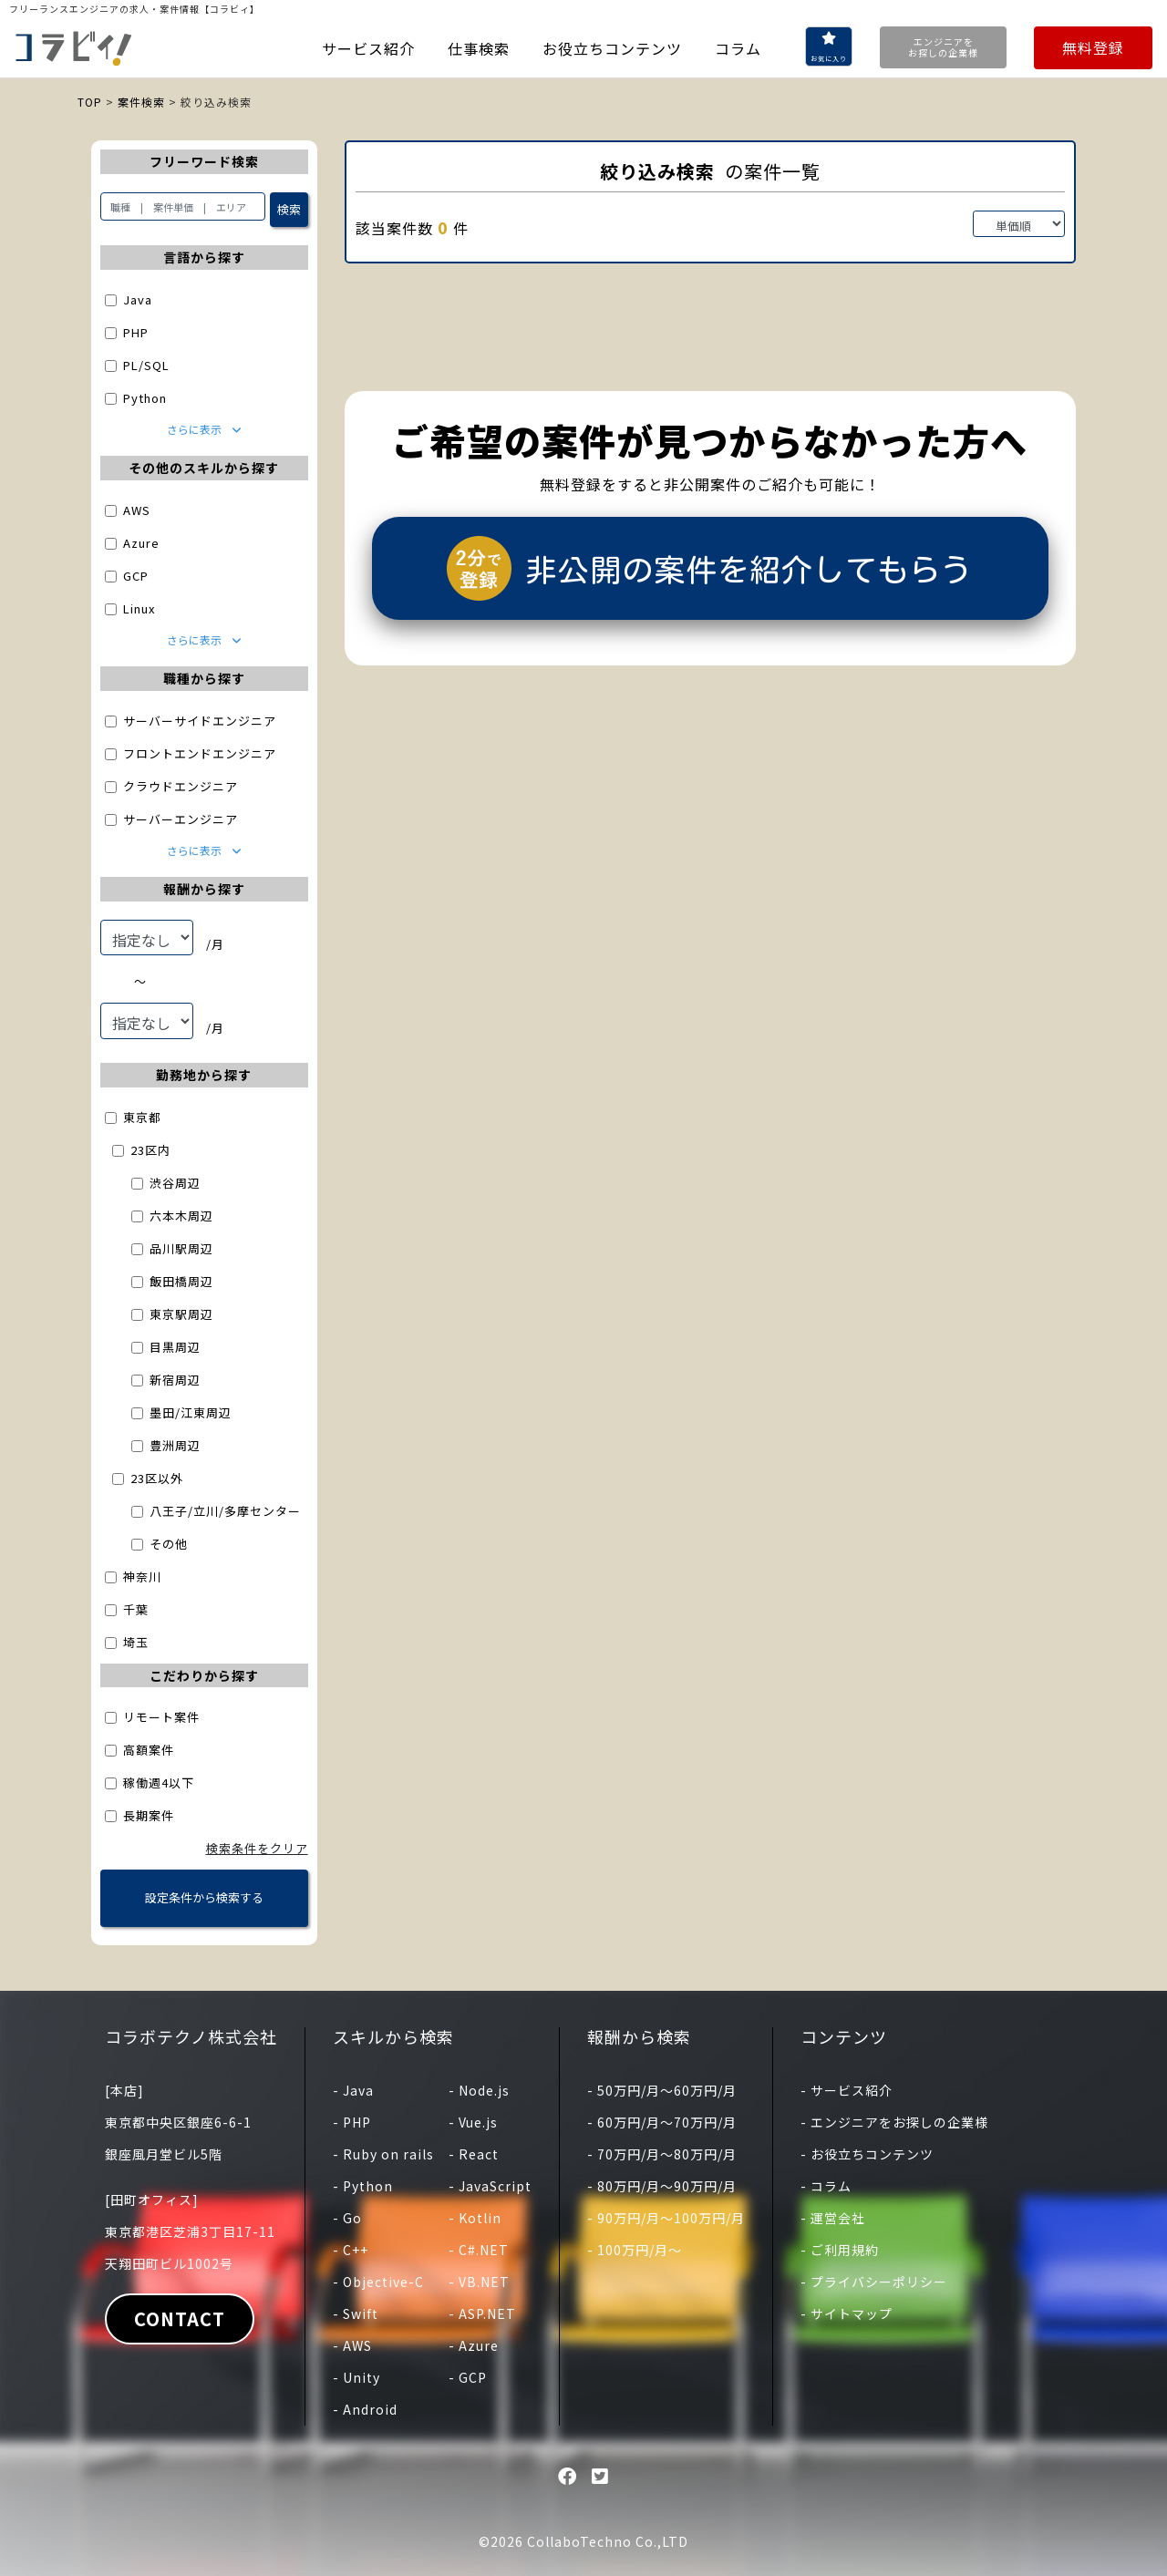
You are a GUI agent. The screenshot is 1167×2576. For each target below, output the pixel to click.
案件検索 (141, 101)
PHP (136, 332)
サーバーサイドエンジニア (199, 720)
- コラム (826, 2186)
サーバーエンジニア (180, 819)
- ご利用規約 (839, 2250)
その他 (169, 1543)
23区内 (150, 1150)
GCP (136, 575)
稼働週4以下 (158, 1782)
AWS (136, 510)
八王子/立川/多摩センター (225, 1511)
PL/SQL (146, 365)
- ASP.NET (482, 2313)
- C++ (350, 2250)
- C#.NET (479, 2250)
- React (474, 2154)
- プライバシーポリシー (873, 2281)
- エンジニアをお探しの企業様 (894, 2122)
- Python (363, 2186)
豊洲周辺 (175, 1445)
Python (145, 398)
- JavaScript (490, 2186)
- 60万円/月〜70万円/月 (662, 2122)
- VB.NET (479, 2281)
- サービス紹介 (846, 2090)
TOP (89, 101)
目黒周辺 (175, 1346)
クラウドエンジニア (180, 786)
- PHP (352, 2122)
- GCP (468, 2377)
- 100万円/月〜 (634, 2250)
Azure (141, 542)
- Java (353, 2090)
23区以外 (156, 1478)
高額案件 (148, 1749)
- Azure (474, 2345)
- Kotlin (475, 2218)
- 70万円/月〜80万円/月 (662, 2154)
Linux (139, 608)
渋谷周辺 (175, 1182)
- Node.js (479, 2090)
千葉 (136, 1609)
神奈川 (142, 1576)
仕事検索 (479, 48)
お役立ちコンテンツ (612, 48)
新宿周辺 (175, 1379)
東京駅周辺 (181, 1314)
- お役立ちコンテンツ (867, 2154)
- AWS (352, 2345)
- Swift (355, 2313)
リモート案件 (161, 1717)
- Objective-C (378, 2281)
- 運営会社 (832, 2218)
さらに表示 (204, 429)
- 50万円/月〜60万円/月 (662, 2090)
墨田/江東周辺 (191, 1412)
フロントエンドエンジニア (199, 753)
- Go (347, 2218)
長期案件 (148, 1815)
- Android (365, 2409)
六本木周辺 (181, 1215)
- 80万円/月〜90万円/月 (662, 2186)
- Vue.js (473, 2122)
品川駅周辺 (181, 1248)
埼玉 (136, 1642)
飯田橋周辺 (181, 1281)
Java (137, 299)
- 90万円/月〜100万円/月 (666, 2218)
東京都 (142, 1117)
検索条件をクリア (257, 1848)
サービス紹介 (368, 48)
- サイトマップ (846, 2313)
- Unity (356, 2377)
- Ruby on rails (383, 2154)
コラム (738, 48)
